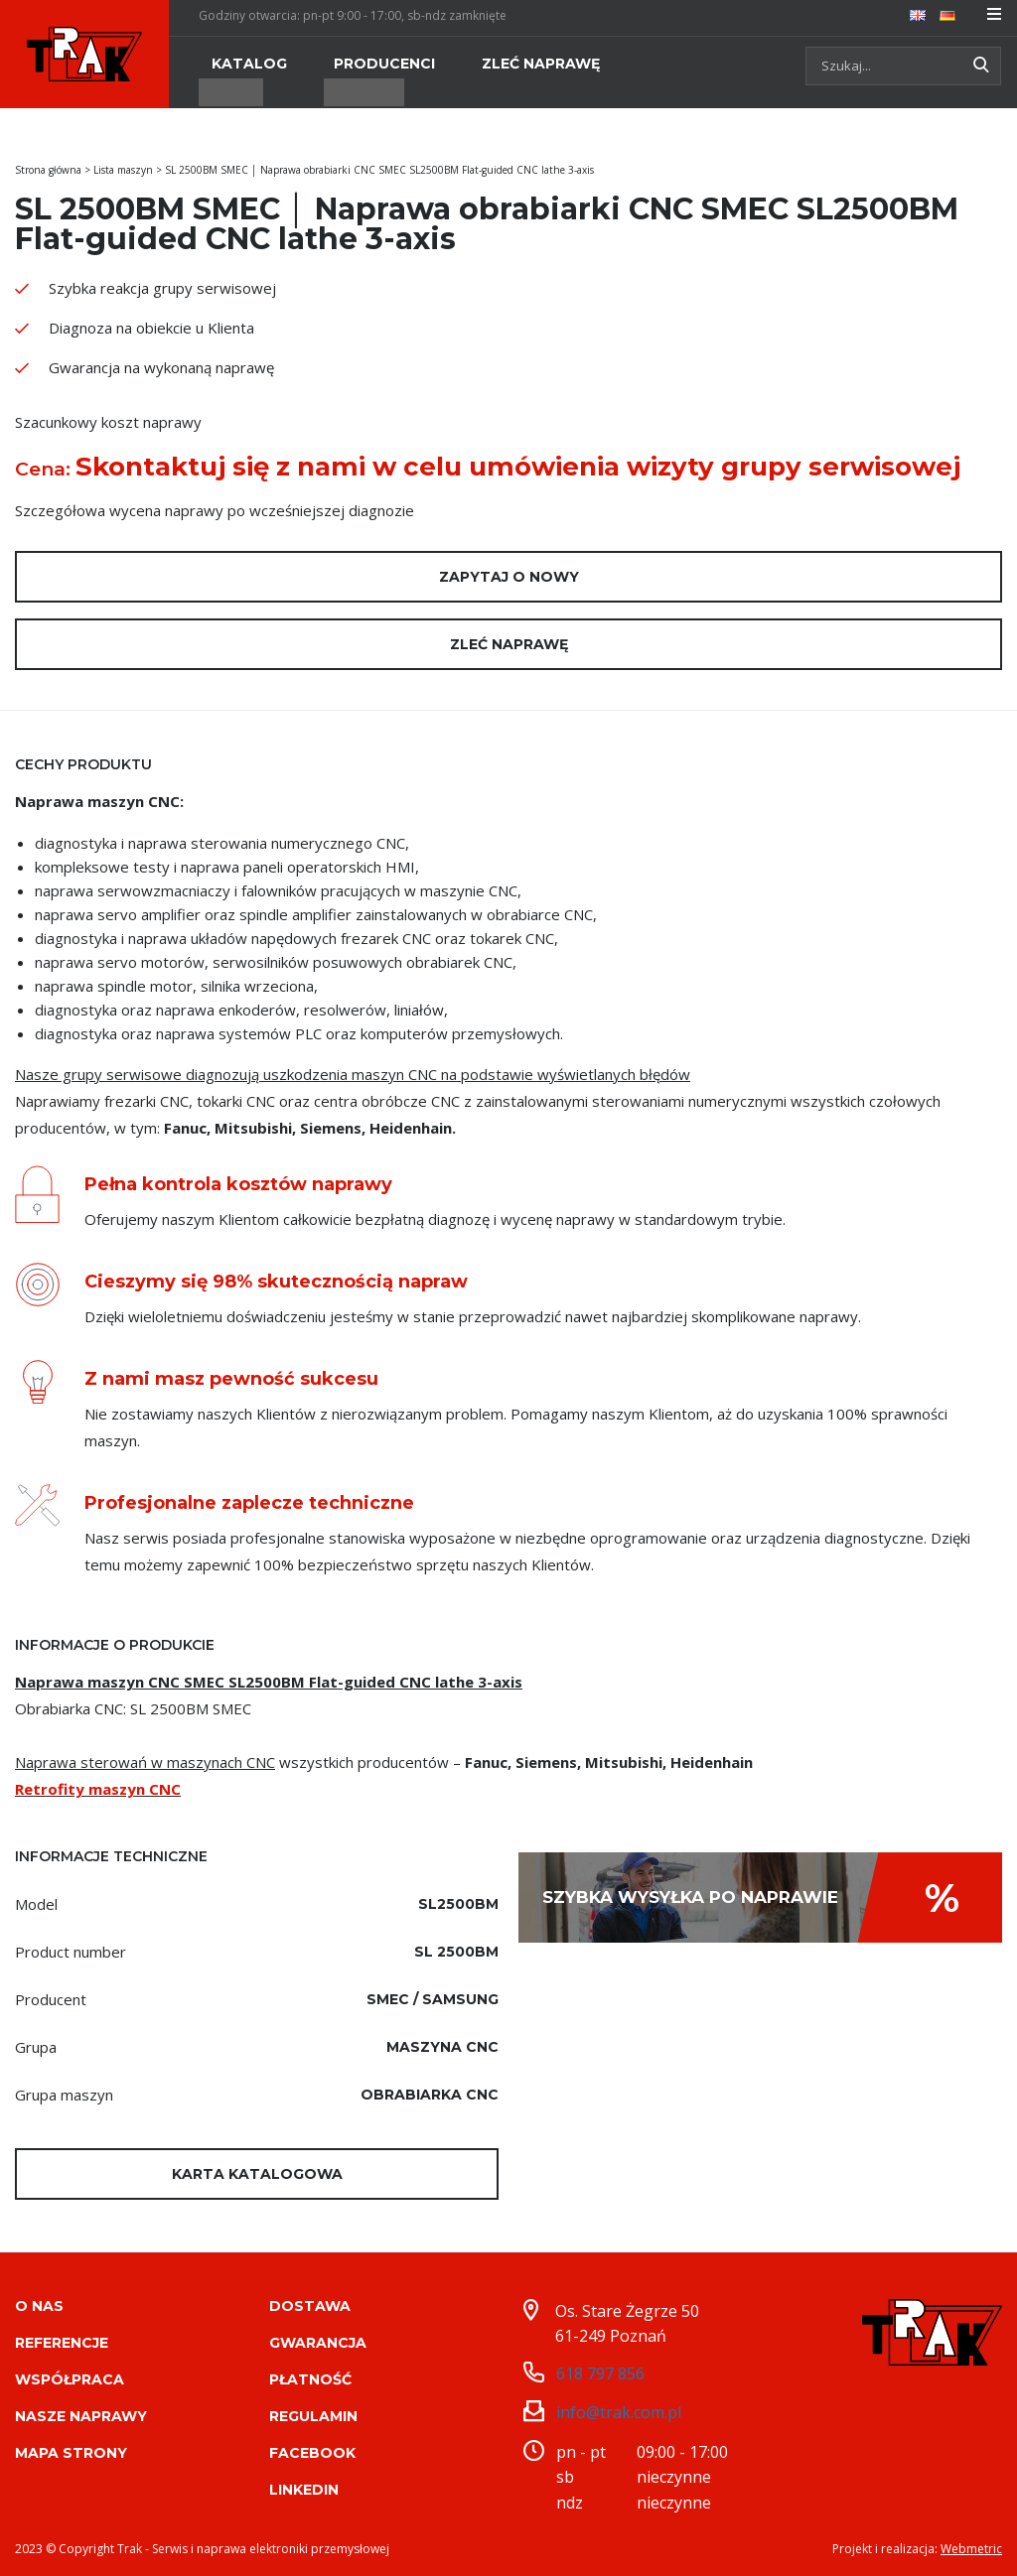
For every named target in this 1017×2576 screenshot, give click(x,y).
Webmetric (971, 2545)
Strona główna (48, 170)
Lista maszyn (123, 170)
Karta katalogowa (257, 2174)
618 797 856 (600, 2370)
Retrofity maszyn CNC (98, 1789)
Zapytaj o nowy (509, 577)
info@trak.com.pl (618, 2410)
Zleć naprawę (509, 644)
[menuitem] (918, 14)
